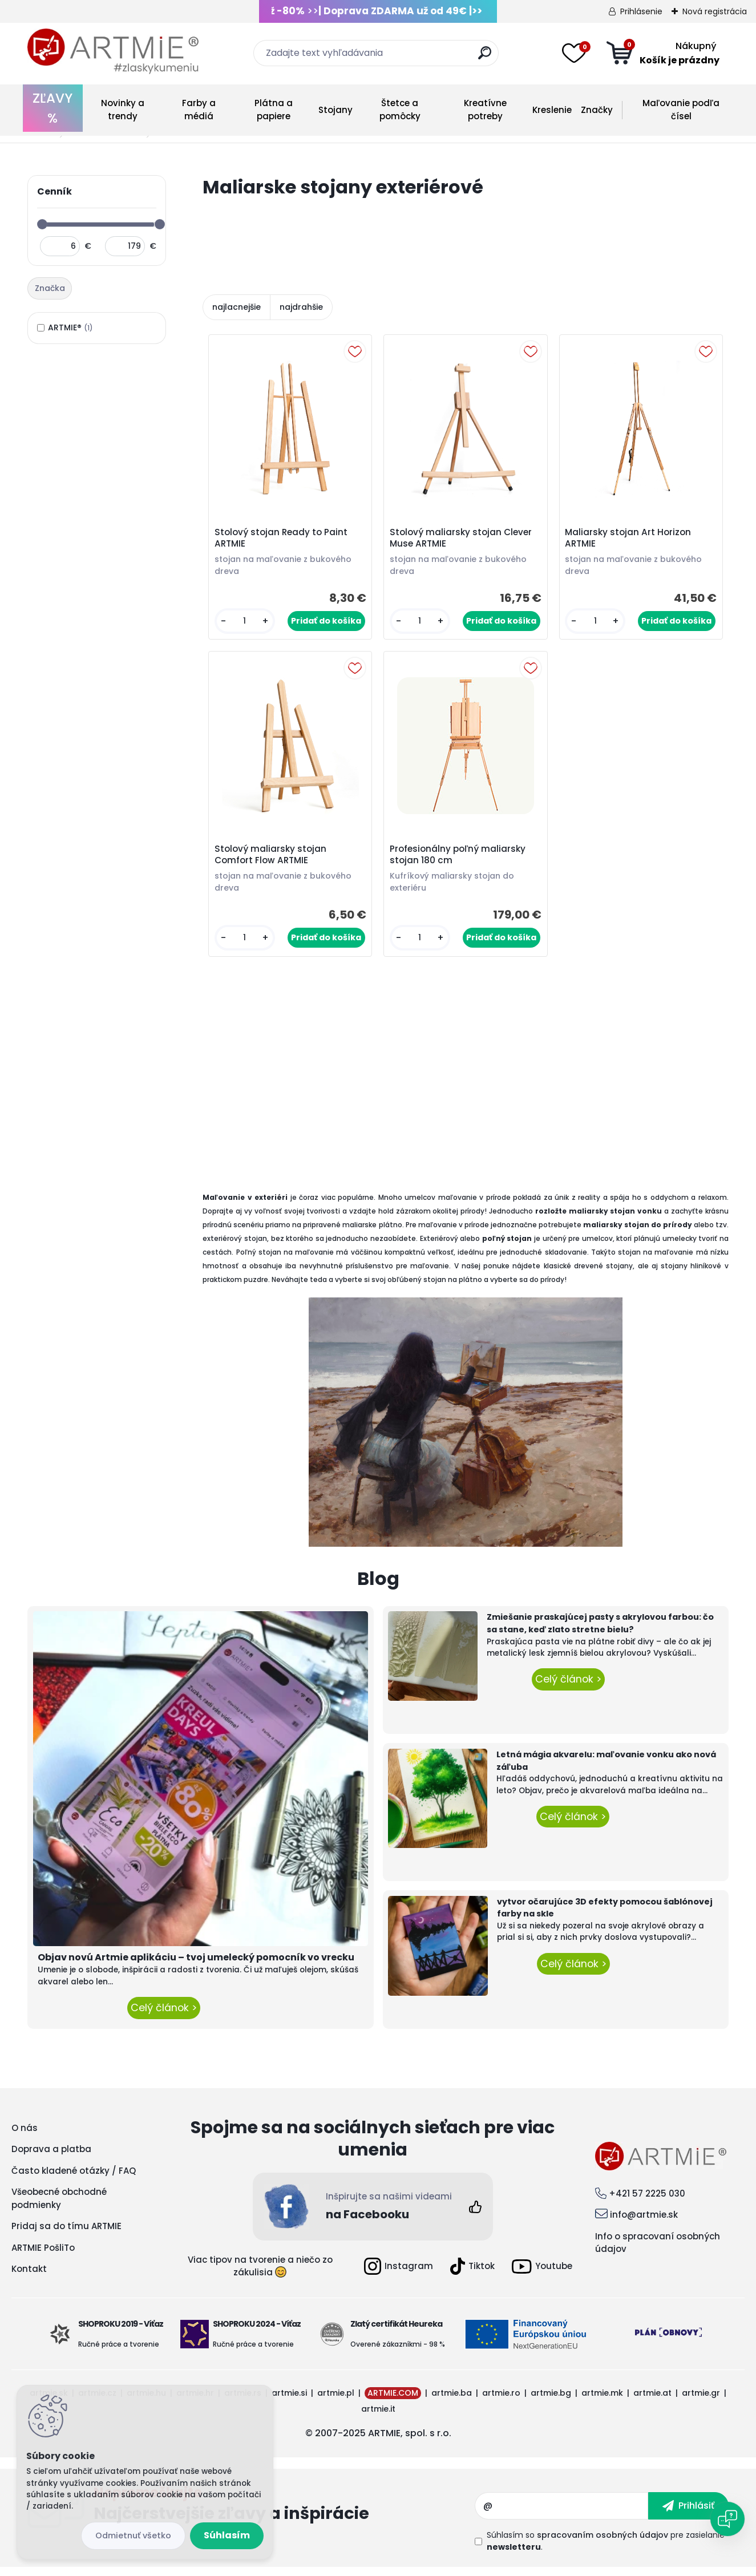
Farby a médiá (199, 109)
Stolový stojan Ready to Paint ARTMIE (282, 540)
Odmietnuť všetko (133, 2535)
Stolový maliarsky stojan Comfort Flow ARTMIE (272, 861)
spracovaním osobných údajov (602, 2543)
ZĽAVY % (52, 108)
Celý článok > (164, 2016)
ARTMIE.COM (392, 2401)
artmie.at (652, 2401)
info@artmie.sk (644, 2223)
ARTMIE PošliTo (43, 2256)
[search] (484, 57)
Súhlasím (227, 2535)
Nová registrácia (714, 11)
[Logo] (113, 51)
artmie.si (289, 2401)
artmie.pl (335, 2401)
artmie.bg (551, 2401)
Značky (597, 110)
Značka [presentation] (50, 288)
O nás (24, 2136)
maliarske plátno (372, 1233)
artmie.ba (451, 2401)
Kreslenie (552, 110)
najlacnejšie (236, 307)
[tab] (50, 288)
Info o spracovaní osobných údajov (657, 2250)
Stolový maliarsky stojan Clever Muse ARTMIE (462, 540)
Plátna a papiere (273, 109)
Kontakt (29, 2277)
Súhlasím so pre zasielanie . (606, 2549)
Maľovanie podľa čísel (680, 109)
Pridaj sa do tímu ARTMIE (66, 2235)
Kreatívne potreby (485, 109)
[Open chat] (727, 2519)
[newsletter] (688, 2514)
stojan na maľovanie (655, 1260)
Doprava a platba (51, 2157)
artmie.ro (501, 2401)
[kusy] (246, 623)
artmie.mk (602, 2401)
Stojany (335, 110)
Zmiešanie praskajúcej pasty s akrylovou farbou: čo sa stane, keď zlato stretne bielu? (600, 1632)
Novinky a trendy (122, 109)
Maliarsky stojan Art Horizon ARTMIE (630, 540)
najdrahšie (301, 307)
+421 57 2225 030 (647, 2201)
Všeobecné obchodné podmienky (59, 2206)
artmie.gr (701, 2401)
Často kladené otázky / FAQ (73, 2179)
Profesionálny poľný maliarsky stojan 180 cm (459, 861)
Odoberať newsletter (284, 2514)
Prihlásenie (641, 11)
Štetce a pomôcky (400, 109)
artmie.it (378, 2417)
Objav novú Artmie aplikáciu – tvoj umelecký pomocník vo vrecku (196, 1965)
